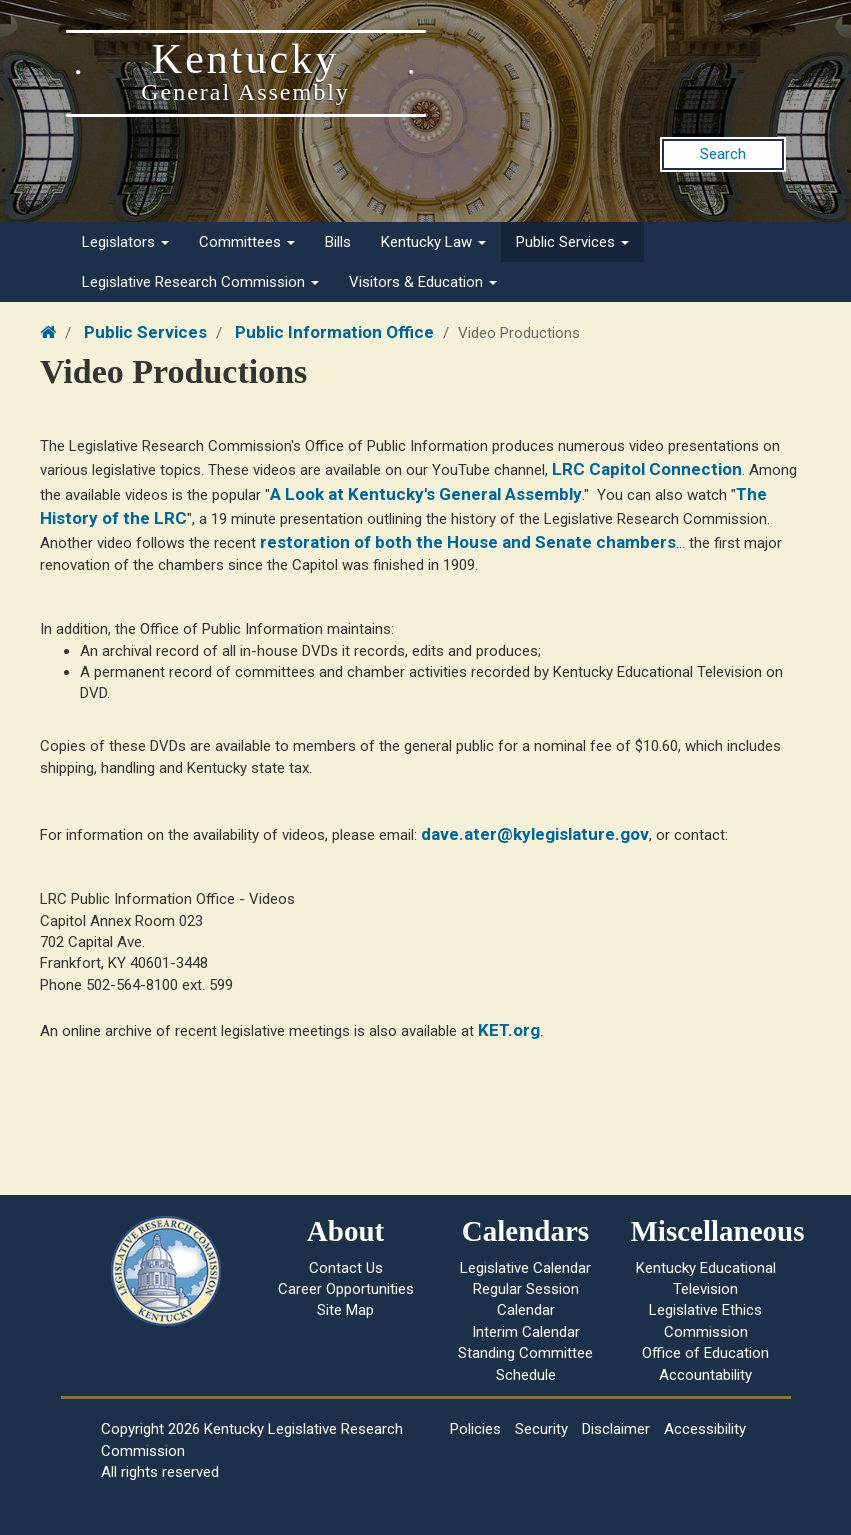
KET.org (509, 1030)
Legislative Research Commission (200, 282)
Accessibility (705, 1429)
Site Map (345, 1310)
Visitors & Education (423, 282)
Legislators (125, 242)
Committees (247, 242)
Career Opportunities (346, 1289)
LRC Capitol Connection (647, 469)
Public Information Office (334, 332)
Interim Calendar (526, 1332)
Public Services (572, 242)
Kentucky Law (433, 242)
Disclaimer (616, 1429)
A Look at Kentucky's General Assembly (426, 494)
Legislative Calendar (525, 1268)
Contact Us (346, 1268)
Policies (475, 1429)
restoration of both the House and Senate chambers (468, 542)
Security (541, 1429)
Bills (338, 242)
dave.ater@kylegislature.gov (535, 834)
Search (723, 154)
